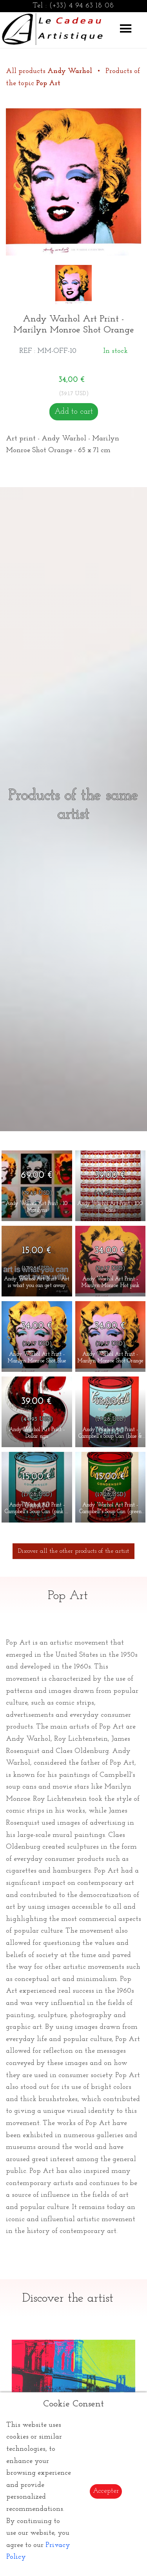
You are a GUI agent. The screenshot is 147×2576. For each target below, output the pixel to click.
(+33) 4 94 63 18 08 (81, 5)
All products (50, 71)
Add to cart (73, 412)
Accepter (106, 2491)
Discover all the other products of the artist (73, 1551)
